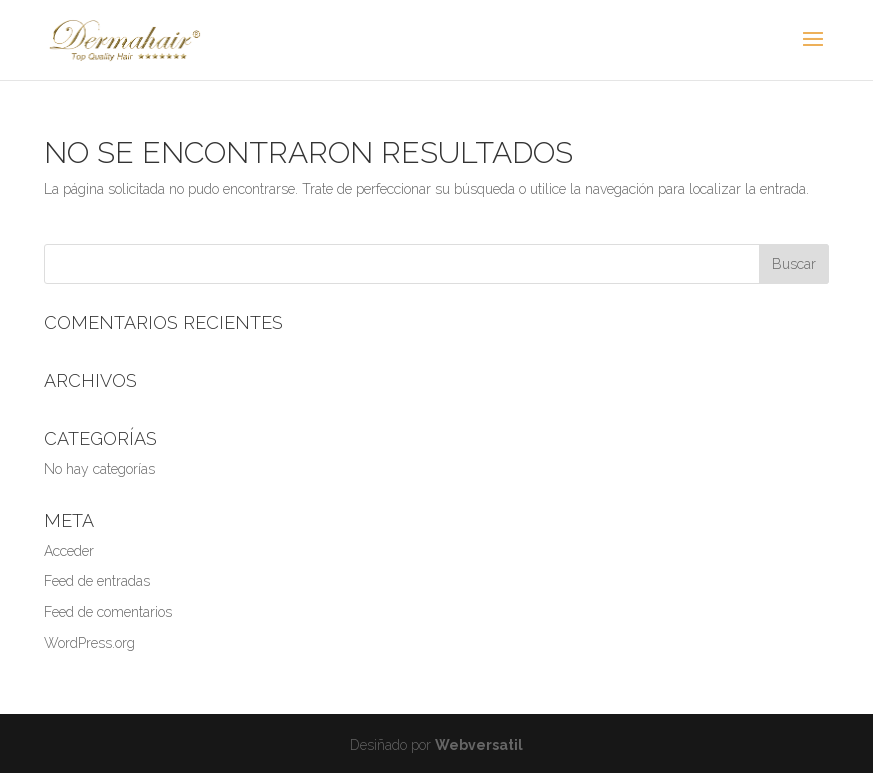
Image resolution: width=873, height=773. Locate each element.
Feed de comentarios (108, 612)
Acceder (69, 551)
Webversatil (479, 745)
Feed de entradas (97, 581)
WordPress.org (89, 643)
